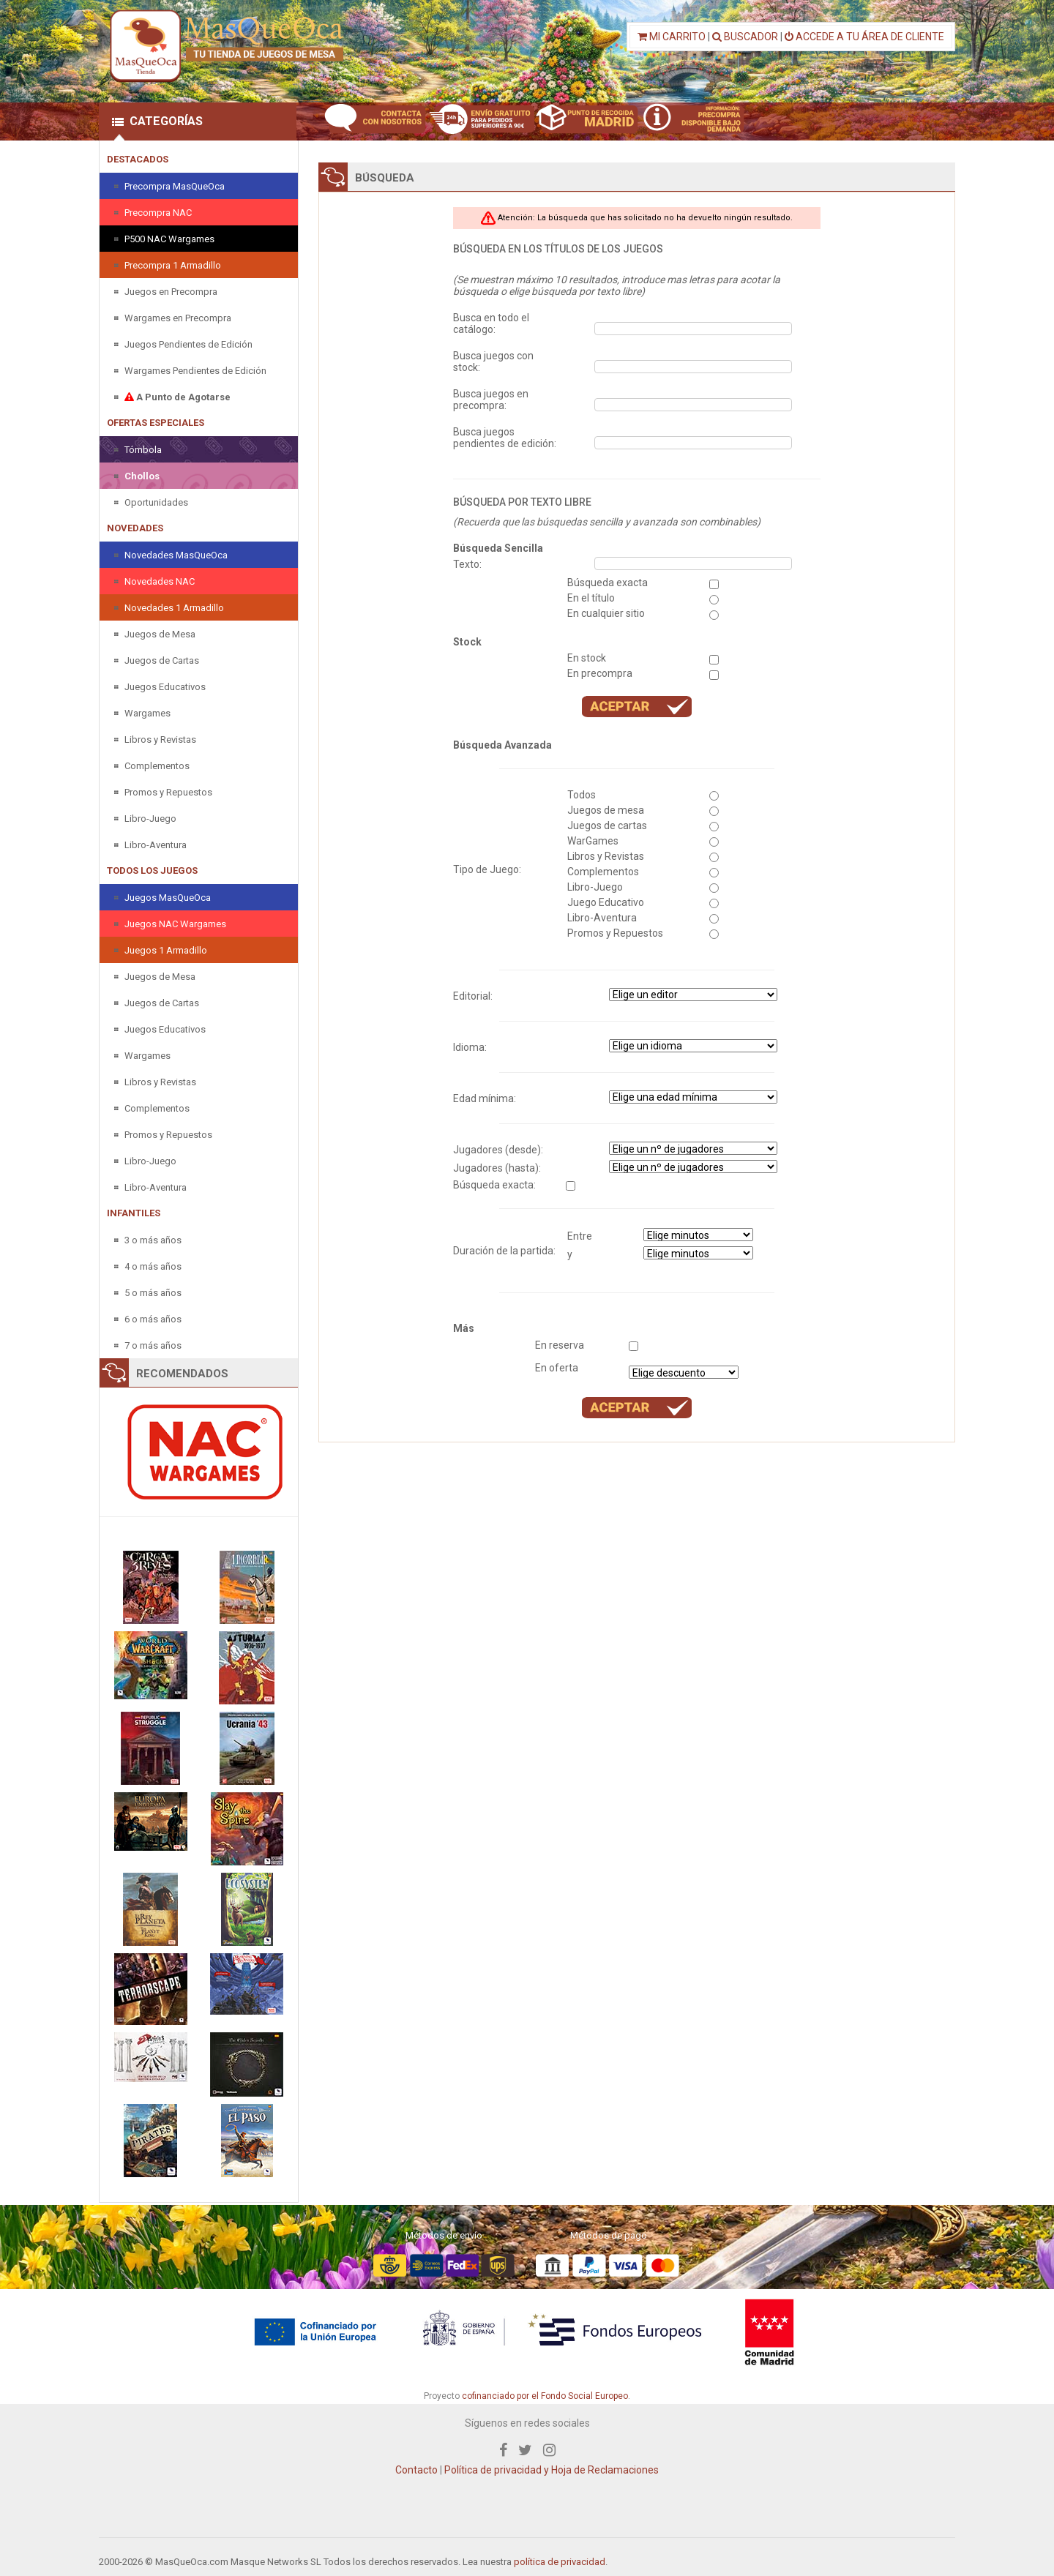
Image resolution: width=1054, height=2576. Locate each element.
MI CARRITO (672, 36)
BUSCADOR (745, 36)
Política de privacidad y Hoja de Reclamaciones (551, 2470)
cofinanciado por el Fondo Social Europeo (545, 2396)
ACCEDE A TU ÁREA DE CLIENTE (864, 36)
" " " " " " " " (693, 1045)
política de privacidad (559, 2561)
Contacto (416, 2470)
